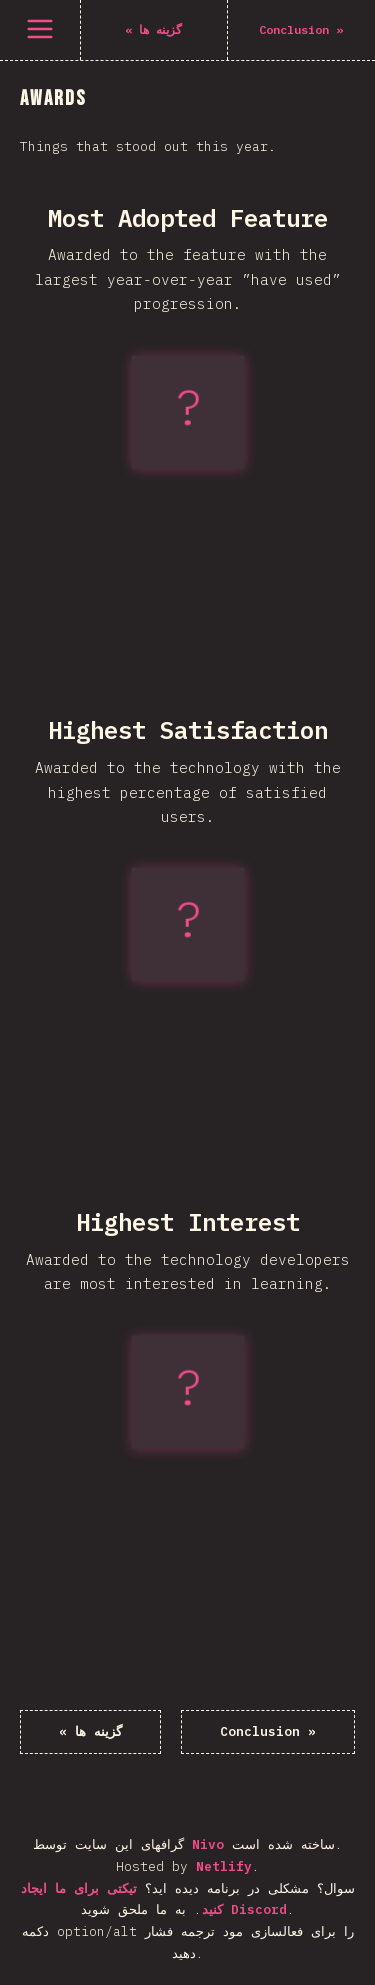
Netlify (224, 1866)
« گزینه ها (90, 1731)
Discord (259, 1909)
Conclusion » (268, 1731)
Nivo (208, 1844)
